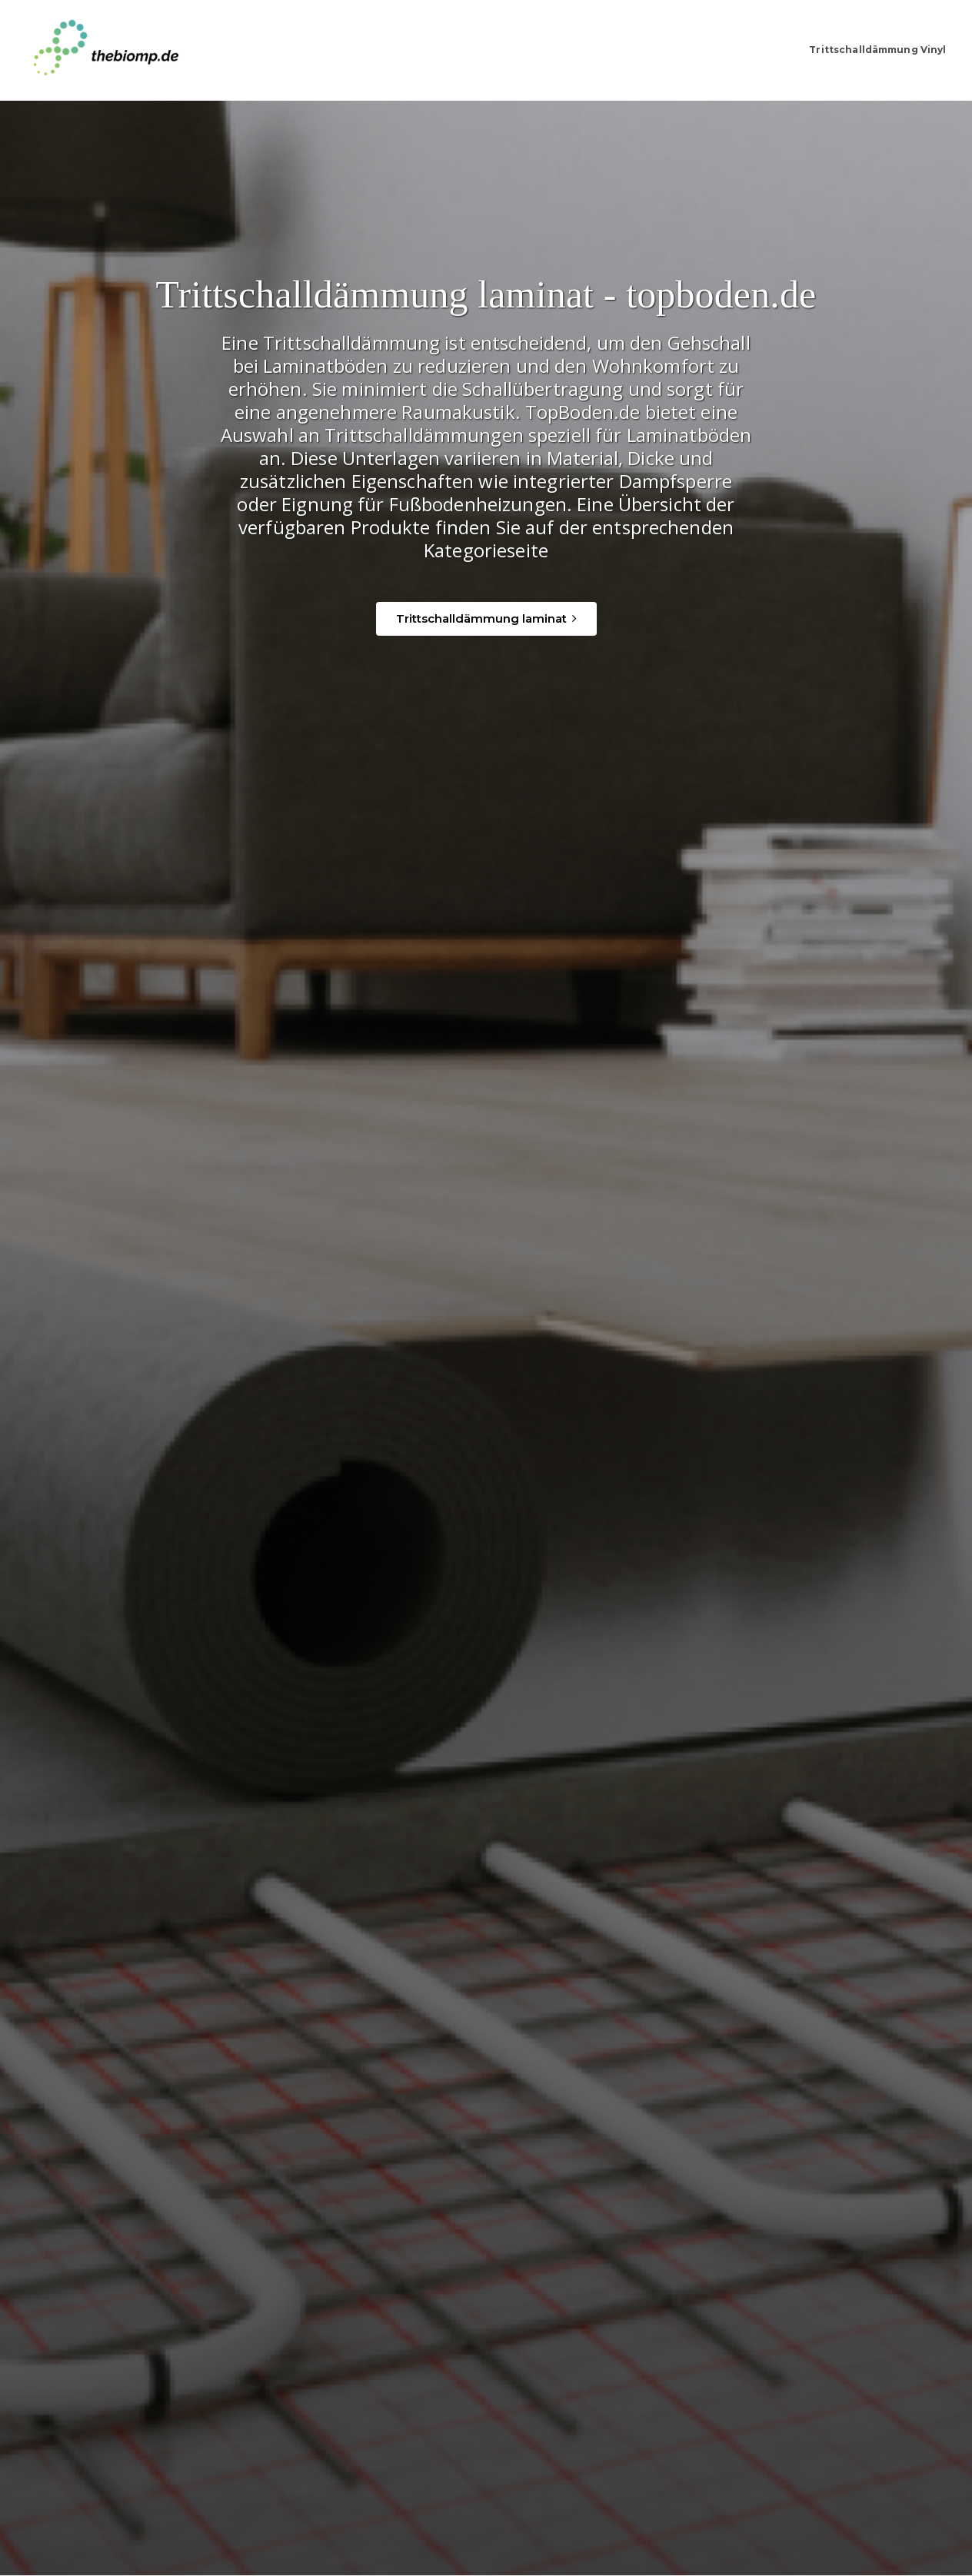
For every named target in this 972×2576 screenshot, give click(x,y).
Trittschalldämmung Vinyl (863, 49)
